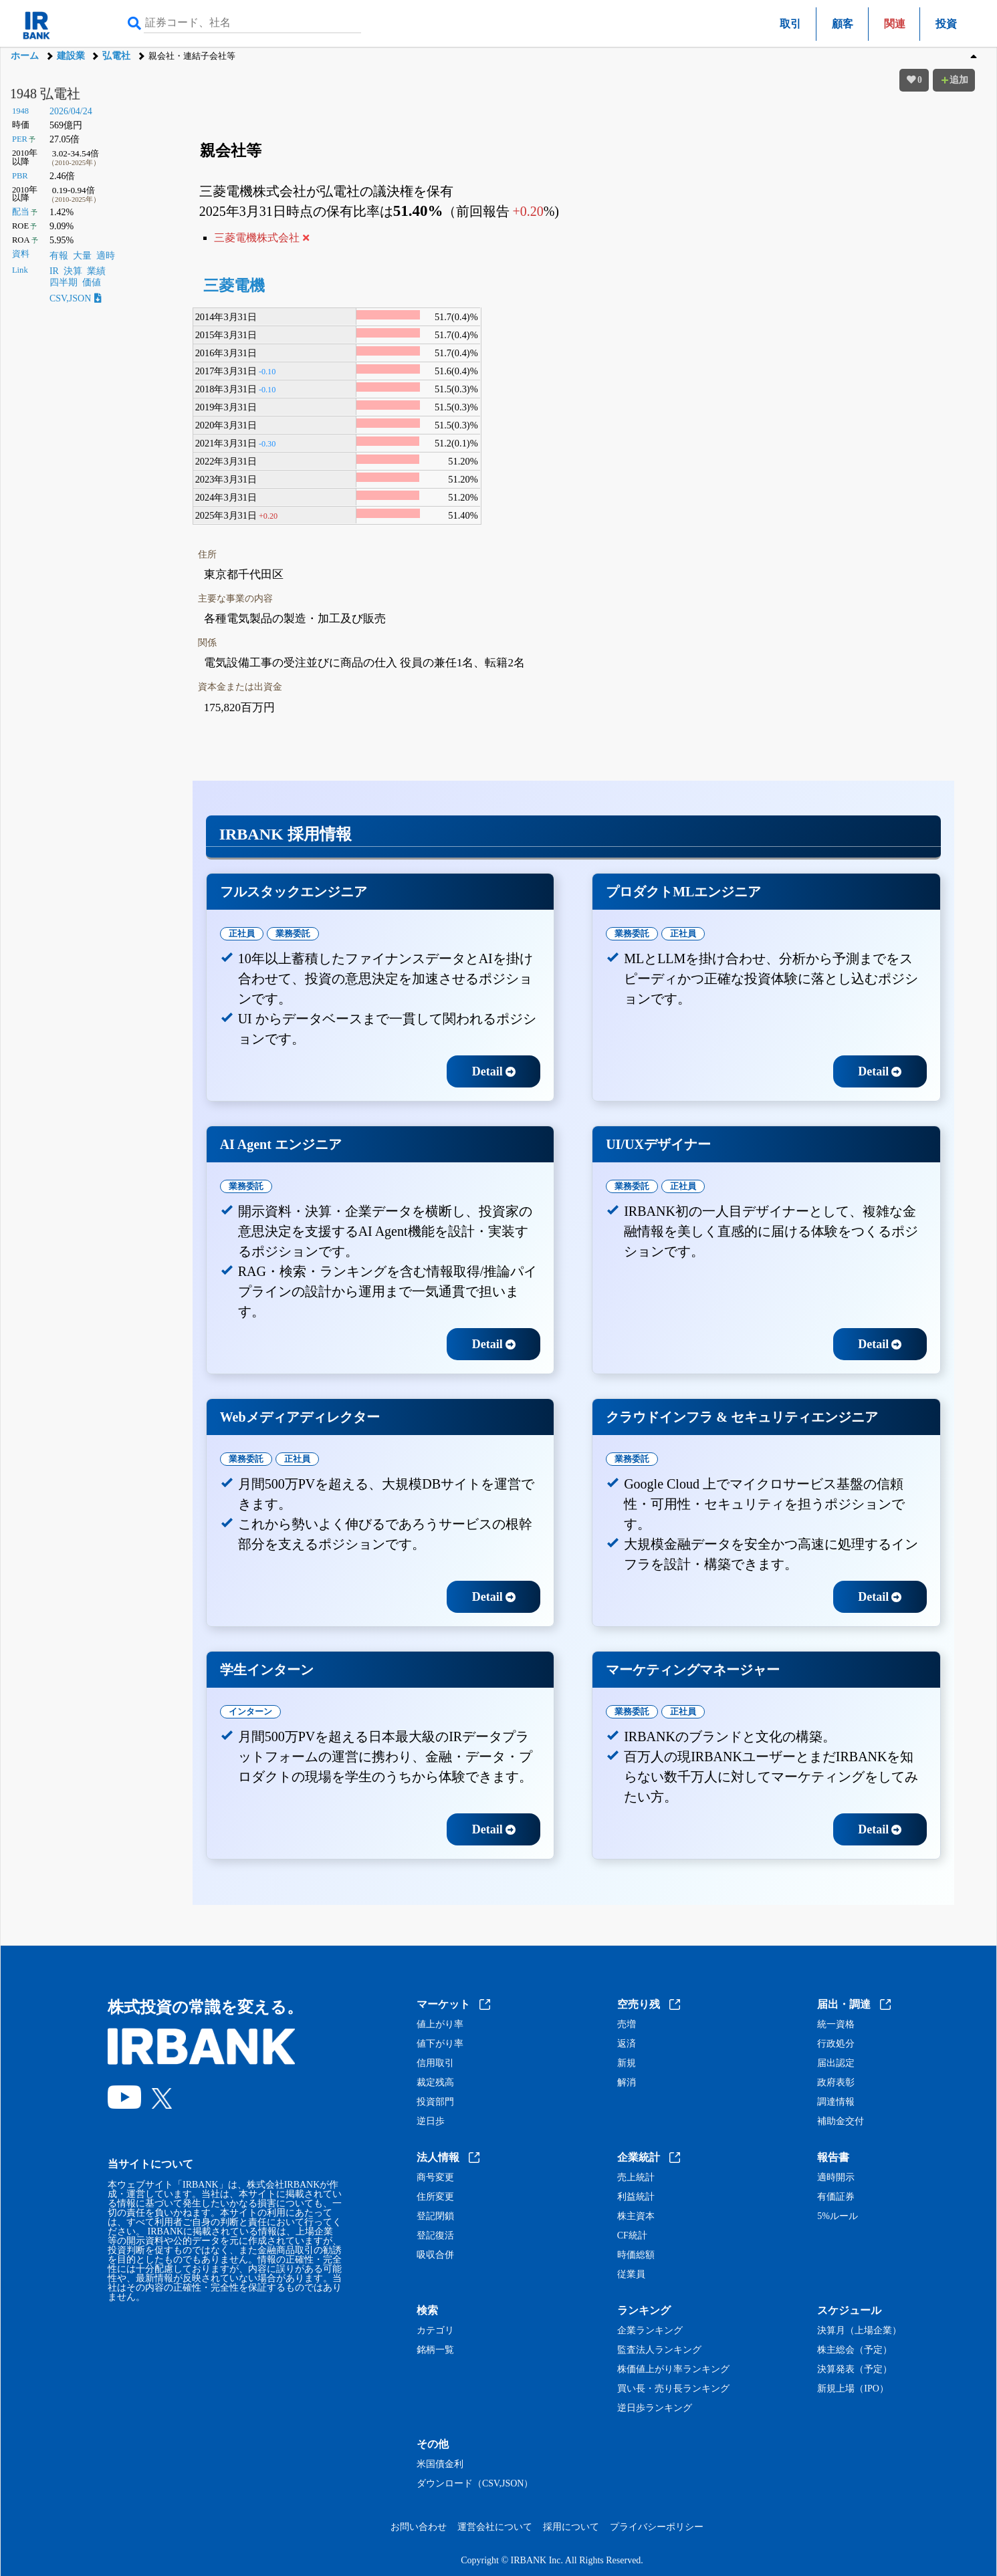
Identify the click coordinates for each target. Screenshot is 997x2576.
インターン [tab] (250, 1711)
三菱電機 (234, 285)
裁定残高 (435, 2082)
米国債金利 (440, 2464)
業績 (96, 271)
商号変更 (435, 2177)
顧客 (842, 23)
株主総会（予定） (854, 2350)
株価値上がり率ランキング (673, 2369)
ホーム (25, 56)
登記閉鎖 (435, 2216)
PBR (20, 175)
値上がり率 (440, 2024)
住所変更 (435, 2197)
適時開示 (836, 2177)
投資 (946, 23)
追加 (954, 80)
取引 (790, 23)
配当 (20, 212)
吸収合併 (435, 2255)
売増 (626, 2024)
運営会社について (494, 2527)
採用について (571, 2527)
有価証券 (836, 2197)
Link (20, 270)
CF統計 (632, 2235)
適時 (105, 256)
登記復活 (435, 2235)
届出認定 (836, 2063)
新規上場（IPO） (853, 2389)
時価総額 (636, 2255)
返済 (626, 2044)
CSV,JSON (75, 298)
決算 (73, 271)
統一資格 (836, 2024)
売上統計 (636, 2177)
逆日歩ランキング (654, 2408)
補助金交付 (840, 2121)
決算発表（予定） (854, 2369)
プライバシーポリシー (656, 2527)
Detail (494, 1071)
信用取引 (435, 2063)
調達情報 (836, 2102)
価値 (91, 282)
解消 (626, 2082)
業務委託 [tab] (292, 933)
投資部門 (435, 2102)
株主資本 (636, 2216)
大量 (82, 256)
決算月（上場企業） (859, 2330)
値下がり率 (440, 2044)
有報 (58, 256)
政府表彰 (836, 2082)
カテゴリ (435, 2330)
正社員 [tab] (242, 933)
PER (19, 139)
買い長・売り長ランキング (673, 2389)
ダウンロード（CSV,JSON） (475, 2483)
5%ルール (837, 2216)
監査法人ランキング (659, 2350)
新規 (626, 2063)
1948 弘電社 (45, 93)
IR (54, 271)
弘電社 (116, 56)
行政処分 (836, 2044)
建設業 (71, 56)
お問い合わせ (419, 2527)
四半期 (63, 282)
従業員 (631, 2274)
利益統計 (636, 2197)
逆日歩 (431, 2121)
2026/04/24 (70, 111)
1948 (20, 111)
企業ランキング (650, 2330)
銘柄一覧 (435, 2350)
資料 (20, 254)
